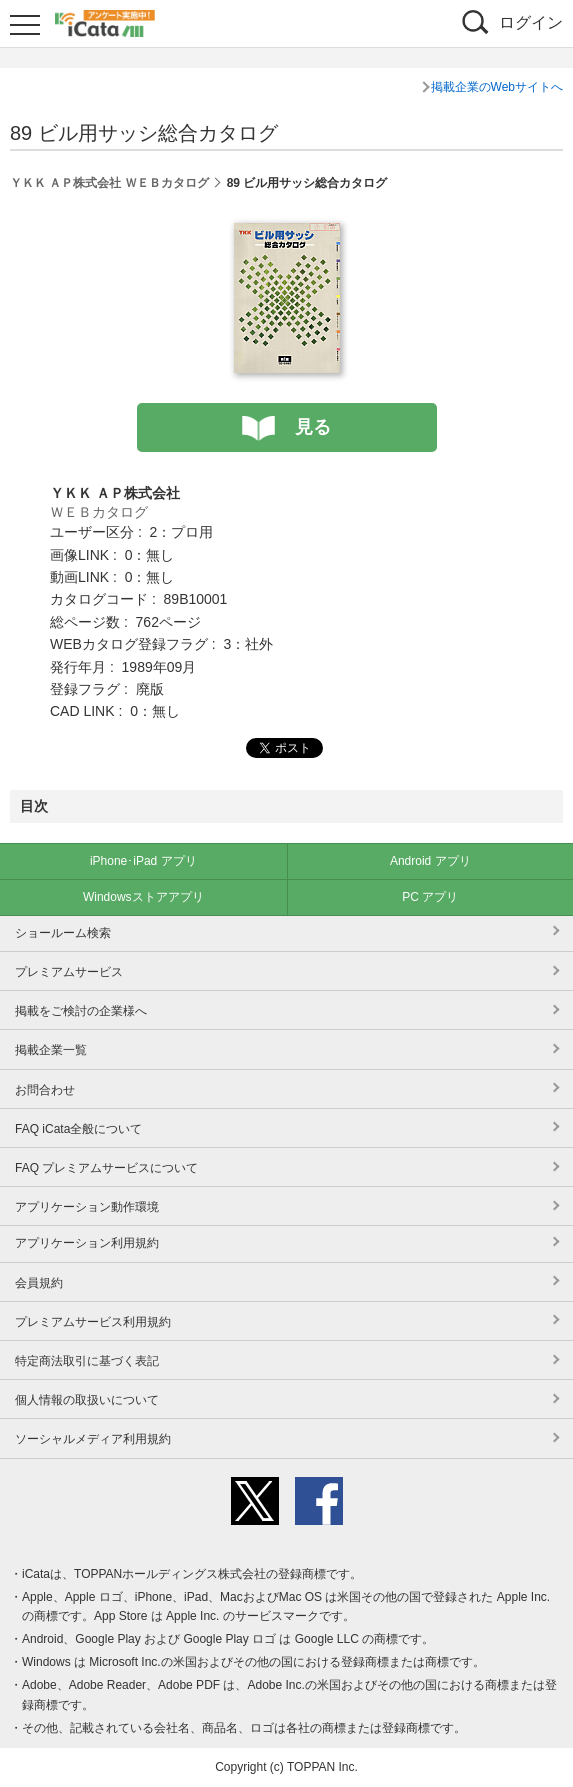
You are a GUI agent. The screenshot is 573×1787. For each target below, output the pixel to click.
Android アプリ (430, 861)
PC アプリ (430, 897)
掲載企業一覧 (51, 1050)
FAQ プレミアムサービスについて (106, 1168)
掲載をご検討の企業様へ (81, 1011)
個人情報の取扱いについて (87, 1400)
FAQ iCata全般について (78, 1129)
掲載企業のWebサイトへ (497, 87)
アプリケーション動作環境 (87, 1207)
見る (313, 427)
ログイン (531, 22)
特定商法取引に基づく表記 (87, 1361)
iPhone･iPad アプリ (143, 861)
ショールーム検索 (63, 933)
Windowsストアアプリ (143, 897)
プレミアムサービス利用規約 (93, 1322)
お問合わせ (45, 1090)
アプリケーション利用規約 (87, 1243)
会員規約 (39, 1283)
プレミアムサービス (69, 972)
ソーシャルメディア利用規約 (93, 1439)
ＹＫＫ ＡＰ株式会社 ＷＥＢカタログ (109, 183)
